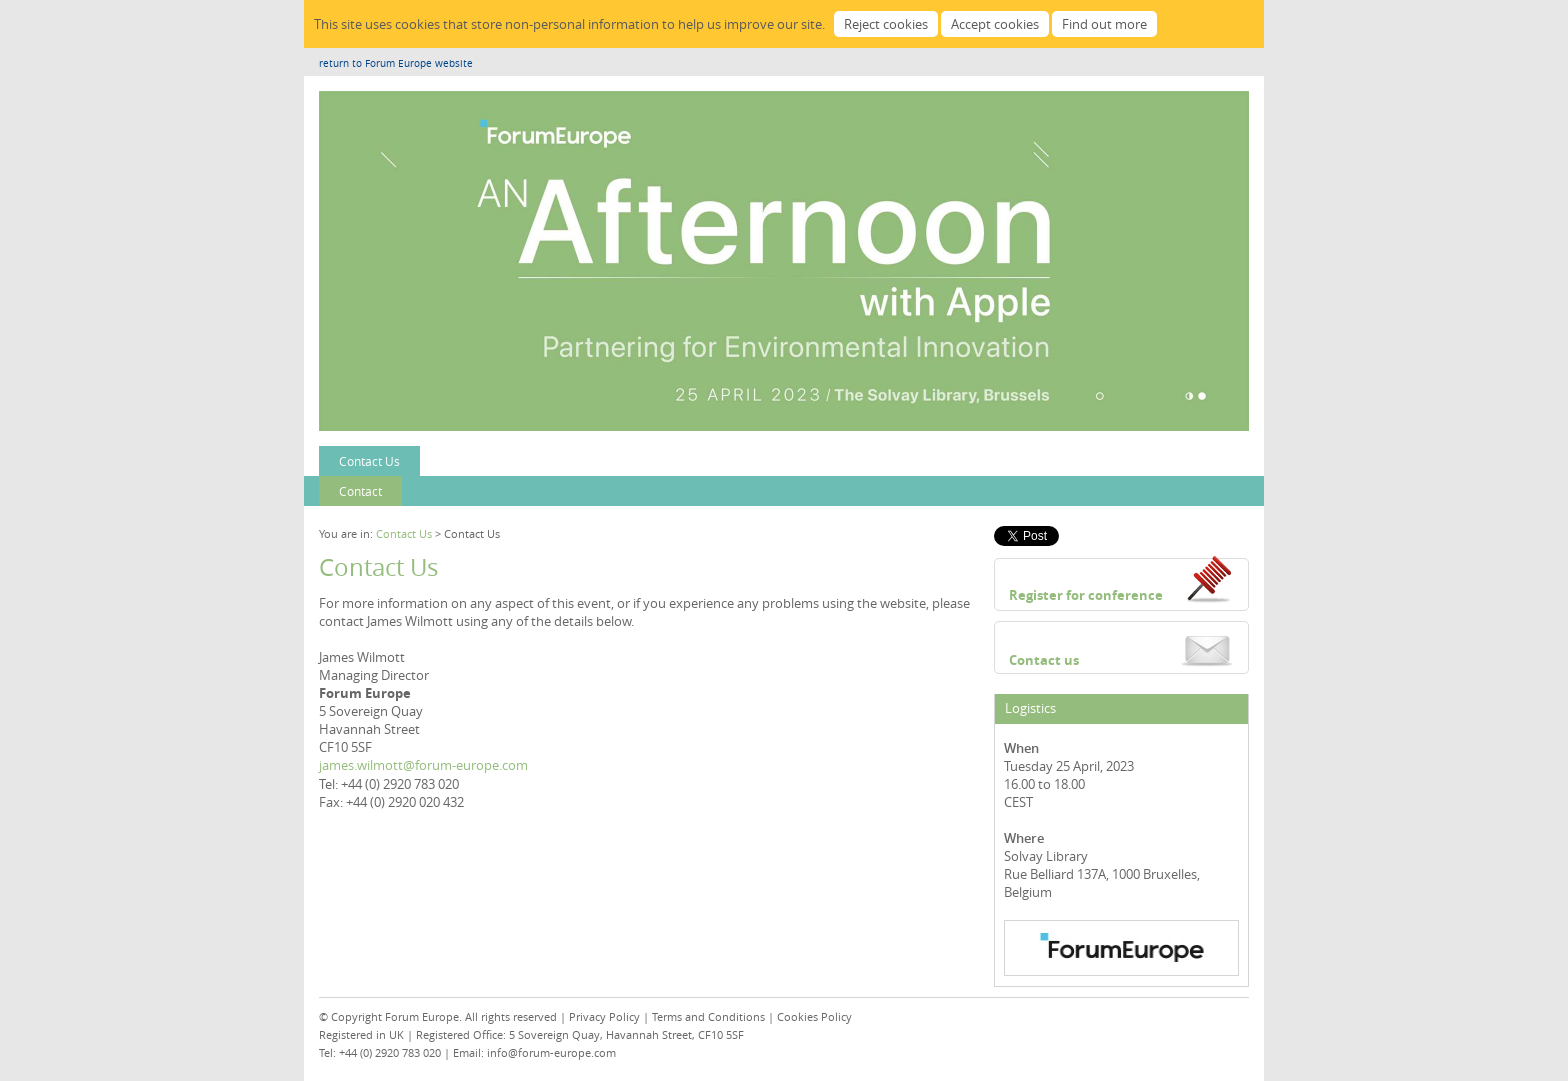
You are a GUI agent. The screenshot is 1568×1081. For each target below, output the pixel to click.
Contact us (1044, 660)
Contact (360, 491)
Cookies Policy (814, 1016)
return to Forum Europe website (396, 63)
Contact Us (369, 461)
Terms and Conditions (708, 1016)
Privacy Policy (604, 1016)
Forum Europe (422, 1016)
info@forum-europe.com (551, 1052)
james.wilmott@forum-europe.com (423, 765)
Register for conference (1086, 595)
